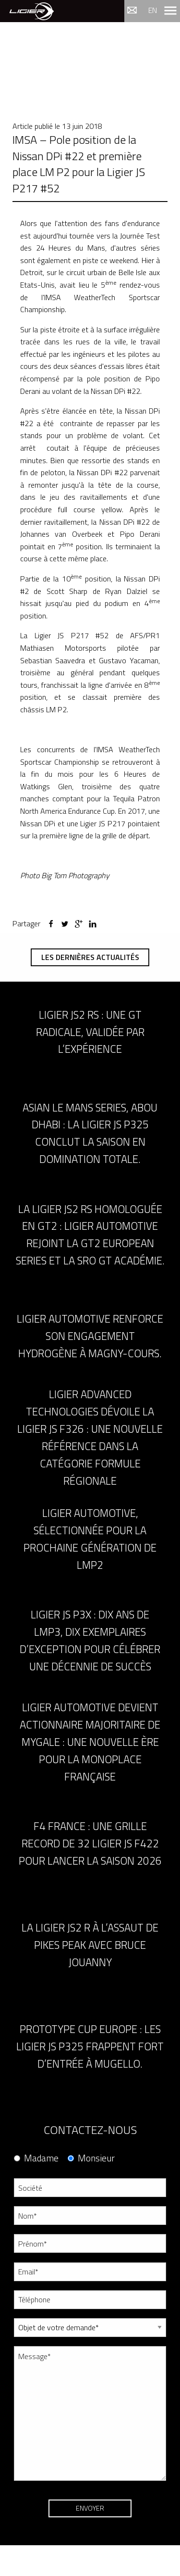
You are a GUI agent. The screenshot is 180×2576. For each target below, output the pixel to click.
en (152, 10)
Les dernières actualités (90, 957)
